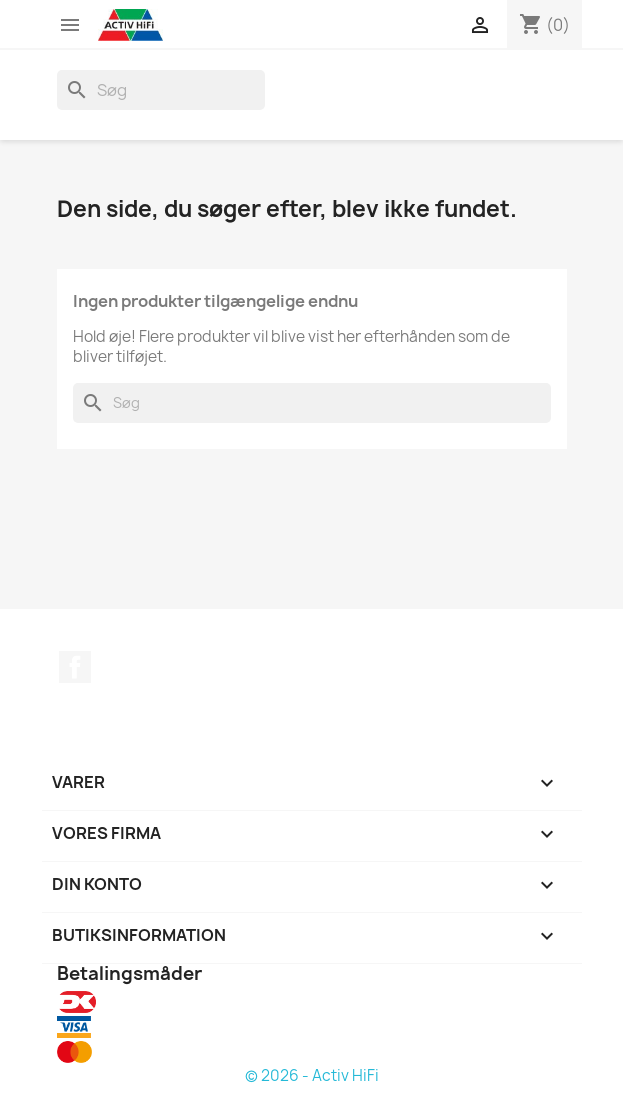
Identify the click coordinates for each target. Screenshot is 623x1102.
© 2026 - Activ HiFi (312, 1075)
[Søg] (161, 90)
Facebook (75, 667)
